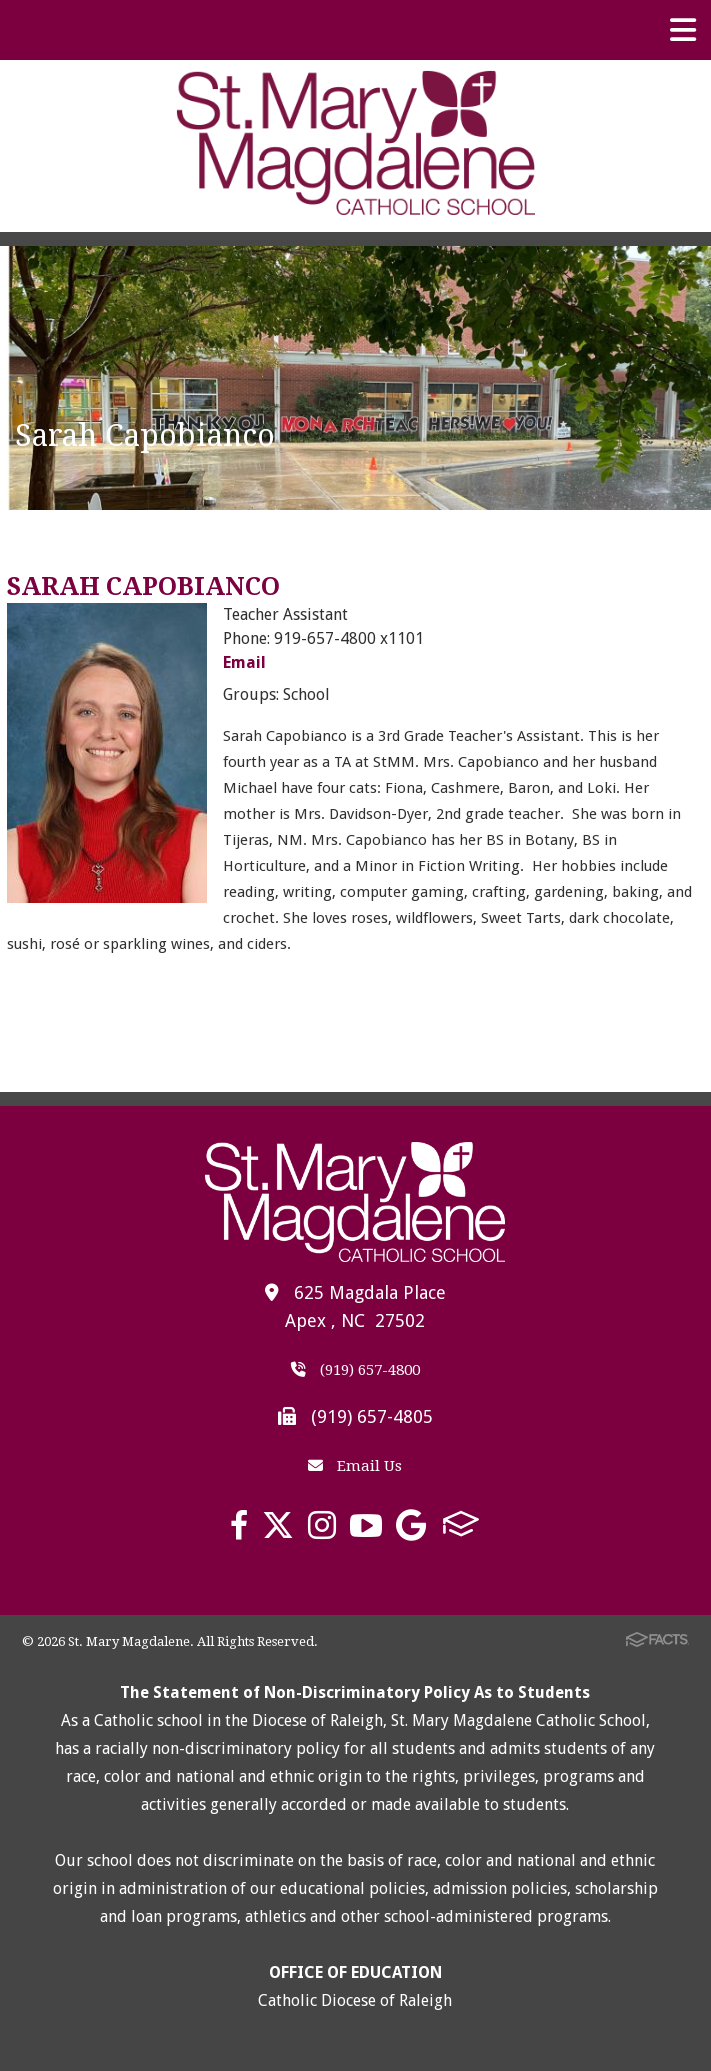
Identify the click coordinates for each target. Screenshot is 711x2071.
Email (244, 662)
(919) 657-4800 (355, 1370)
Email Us (355, 1466)
